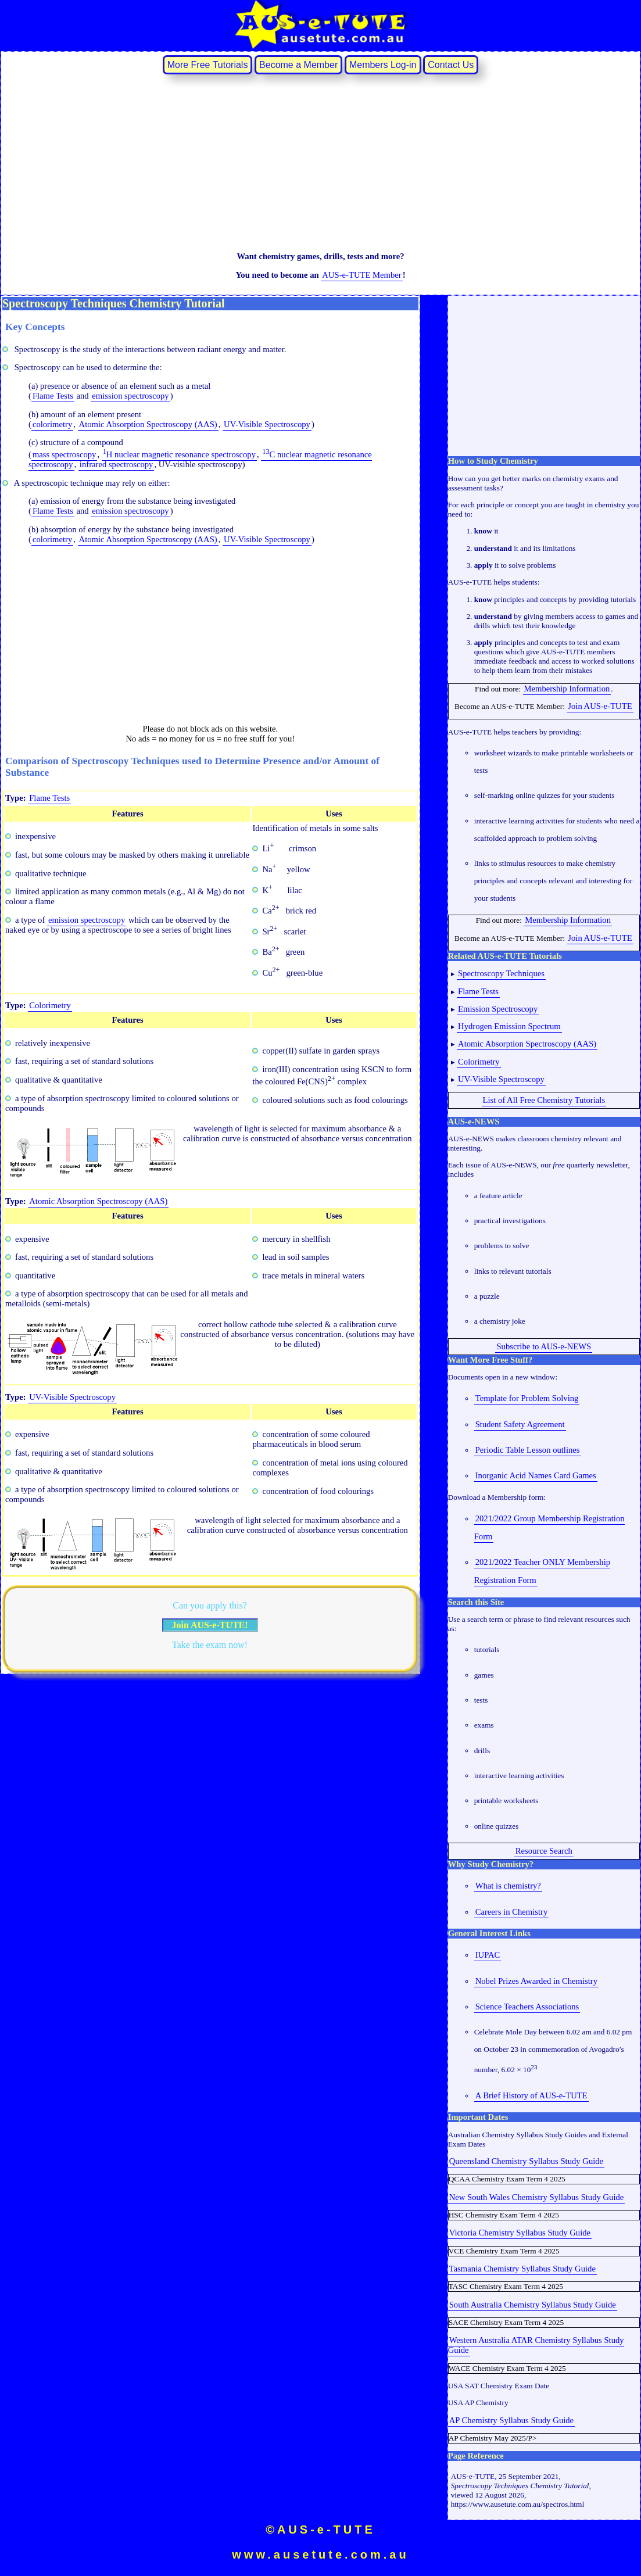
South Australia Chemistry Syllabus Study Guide (532, 2304)
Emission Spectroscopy (498, 1008)
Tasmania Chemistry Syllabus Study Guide (522, 2268)
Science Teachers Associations (527, 2006)
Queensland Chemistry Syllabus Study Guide (526, 2161)
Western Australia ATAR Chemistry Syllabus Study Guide (536, 2345)
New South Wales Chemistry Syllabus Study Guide (536, 2197)
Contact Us (451, 65)
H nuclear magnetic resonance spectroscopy (179, 454)
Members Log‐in (383, 65)
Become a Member (298, 65)
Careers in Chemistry (511, 1911)
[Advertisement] (320, 162)
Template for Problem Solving (527, 1398)
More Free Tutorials (207, 65)
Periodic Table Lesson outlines (527, 1449)
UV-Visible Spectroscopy (267, 424)
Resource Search (543, 1850)
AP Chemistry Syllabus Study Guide (511, 2420)
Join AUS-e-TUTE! (210, 1625)
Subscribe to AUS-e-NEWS (543, 1346)
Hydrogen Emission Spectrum (509, 1026)
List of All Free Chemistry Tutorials (544, 1100)
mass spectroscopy (64, 454)
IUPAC (487, 1954)
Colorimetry (50, 1005)
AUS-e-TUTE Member (361, 275)
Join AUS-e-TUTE (600, 706)
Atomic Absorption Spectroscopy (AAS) (148, 424)
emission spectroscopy (130, 395)
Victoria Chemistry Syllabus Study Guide (519, 2232)
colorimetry (52, 424)
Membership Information (567, 688)
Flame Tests (53, 395)
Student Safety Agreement (520, 1424)
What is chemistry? (508, 1885)
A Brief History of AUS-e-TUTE (531, 2095)
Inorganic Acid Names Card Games (535, 1475)
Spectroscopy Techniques (501, 973)
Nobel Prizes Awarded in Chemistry (536, 1981)
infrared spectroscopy (116, 464)
